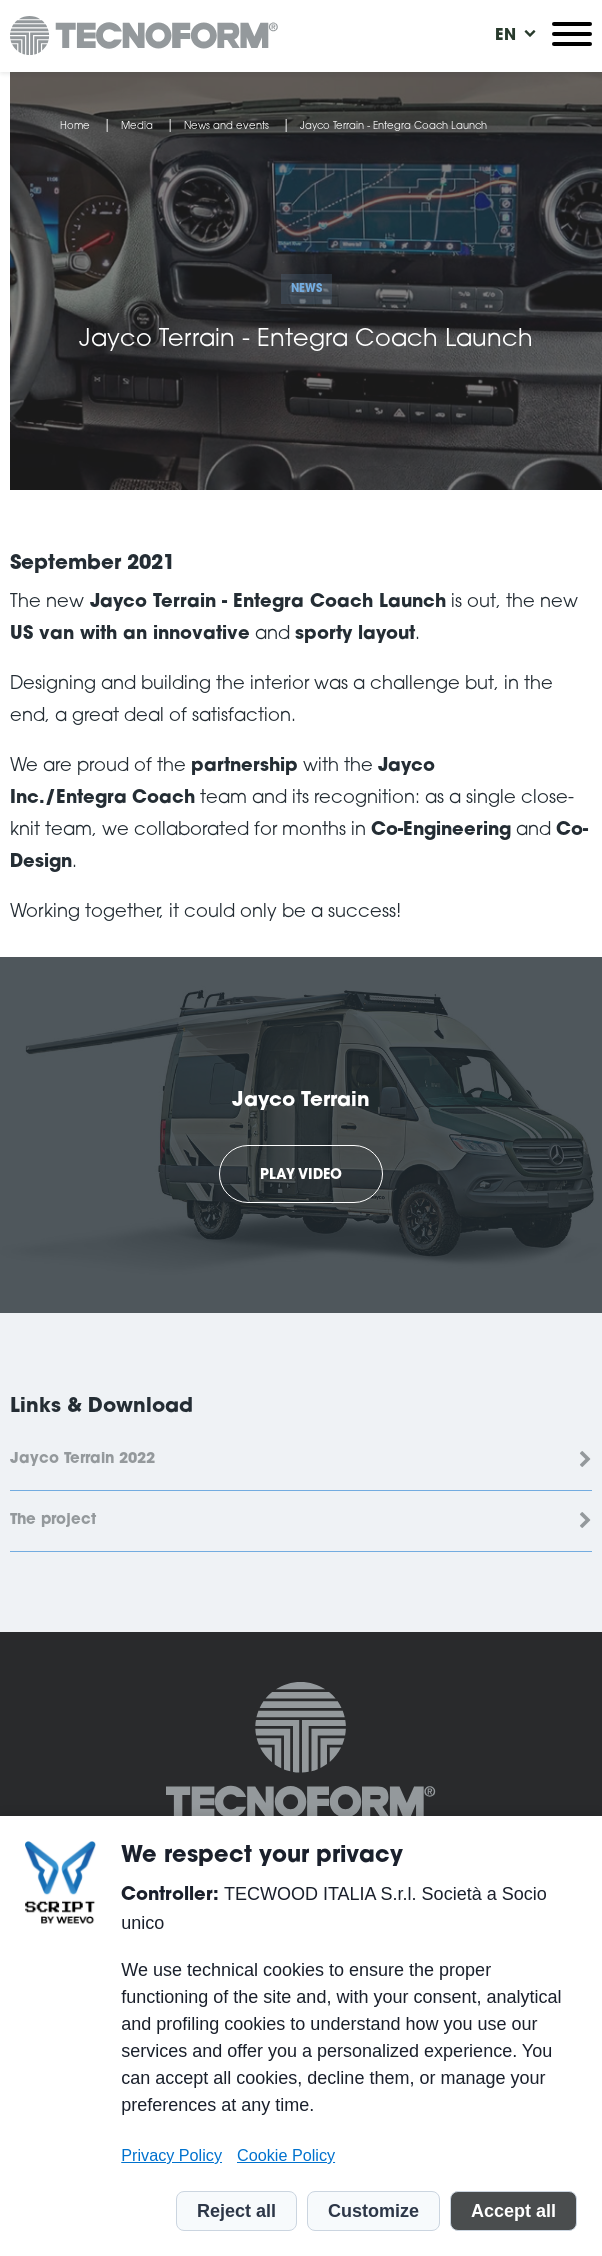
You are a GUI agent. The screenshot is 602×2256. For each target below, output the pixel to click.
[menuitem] (506, 36)
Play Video (301, 1176)
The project (53, 1520)
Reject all (236, 2211)
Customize (373, 2211)
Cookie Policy (286, 2155)
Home (75, 127)
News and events (226, 127)
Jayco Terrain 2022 (82, 1459)
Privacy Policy (171, 2155)
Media (137, 127)
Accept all (513, 2211)
